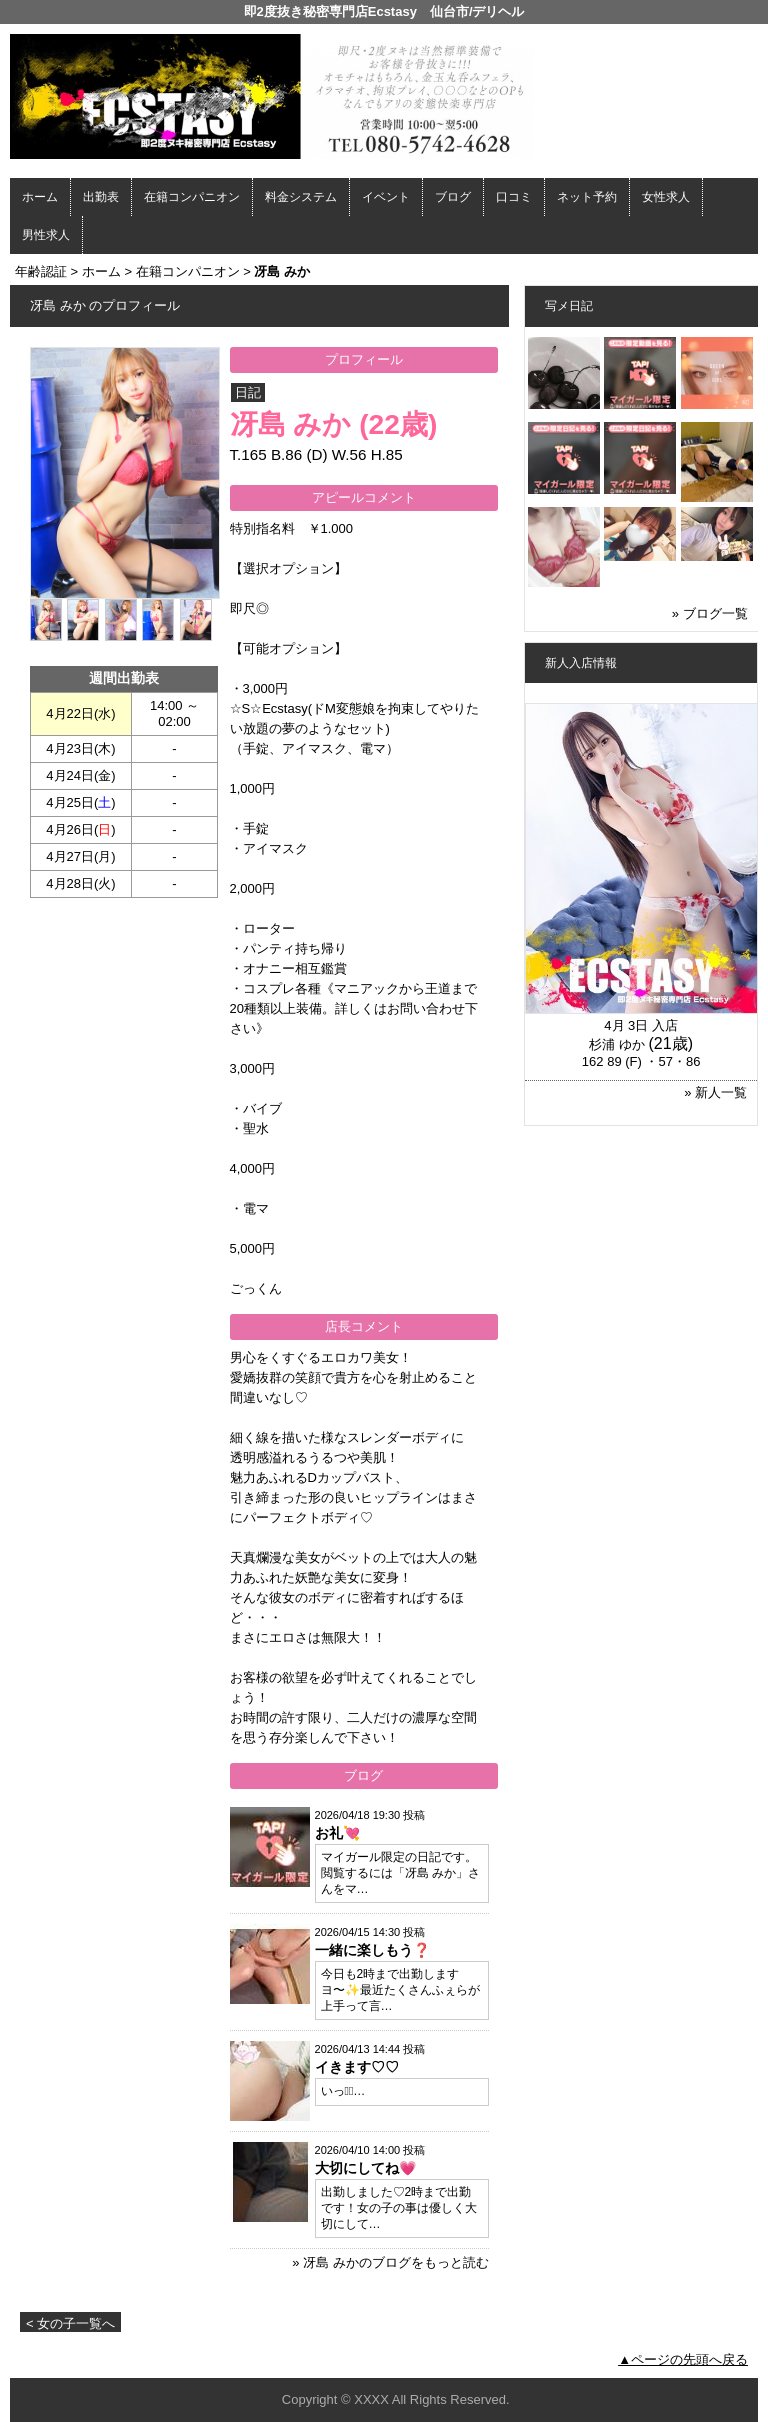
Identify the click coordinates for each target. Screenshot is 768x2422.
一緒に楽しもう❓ (372, 1950)
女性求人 (666, 197)
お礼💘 (337, 1833)
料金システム (301, 197)
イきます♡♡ (357, 2067)
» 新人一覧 (715, 1092)
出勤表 (101, 197)
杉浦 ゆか (617, 1044)
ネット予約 (587, 197)
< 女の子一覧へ (70, 2323)
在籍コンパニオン (192, 197)
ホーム (40, 197)
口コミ (514, 197)
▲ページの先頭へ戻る (683, 2359)
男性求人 (46, 235)
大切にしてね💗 (365, 2168)
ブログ (453, 197)
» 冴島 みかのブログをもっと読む (390, 2262)
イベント (386, 197)
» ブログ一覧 (710, 613)
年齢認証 (41, 271)
